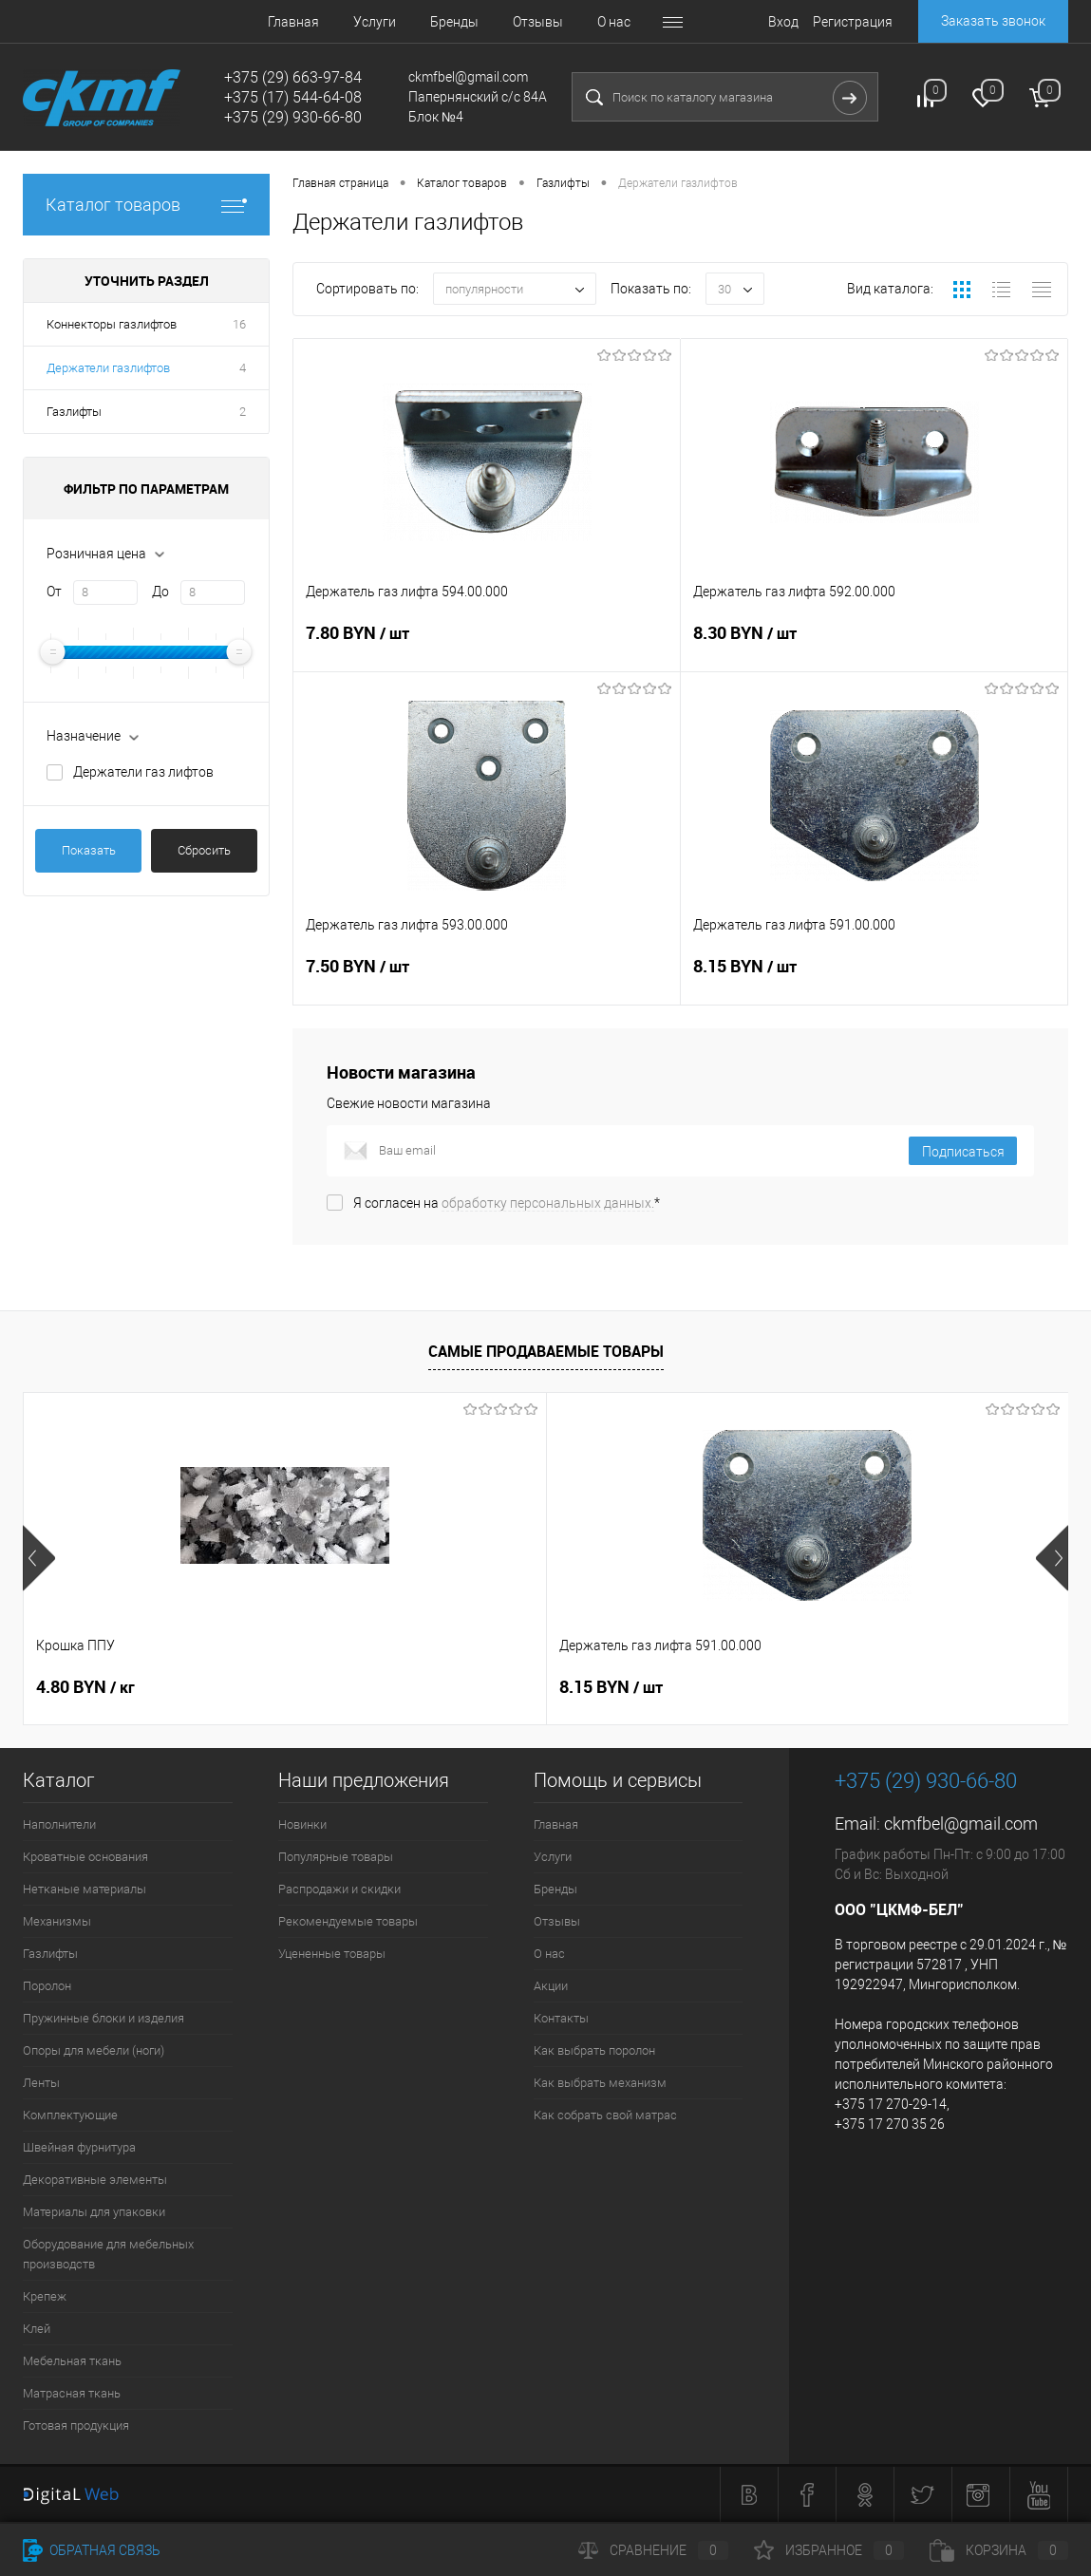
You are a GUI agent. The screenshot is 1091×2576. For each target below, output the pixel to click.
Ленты (41, 2083)
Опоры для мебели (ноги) (93, 2050)
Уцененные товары (332, 1953)
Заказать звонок (993, 20)
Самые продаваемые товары (546, 1351)
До (160, 591)
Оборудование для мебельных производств (108, 2254)
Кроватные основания (85, 1857)
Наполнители (59, 1824)
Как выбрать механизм (600, 2083)
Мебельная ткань (72, 2361)
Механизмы (57, 1921)
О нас (613, 21)
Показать (89, 850)
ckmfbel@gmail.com (961, 1823)
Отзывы (538, 21)
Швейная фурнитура (79, 2147)
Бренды (454, 21)
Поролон (47, 1986)
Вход (783, 21)
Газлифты (74, 411)
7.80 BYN (487, 645)
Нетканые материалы (84, 1889)
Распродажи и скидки (339, 1889)
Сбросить (204, 850)
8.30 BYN (874, 645)
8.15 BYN (874, 978)
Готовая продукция (76, 2425)
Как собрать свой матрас (605, 2115)
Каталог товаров (146, 204)
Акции (551, 1986)
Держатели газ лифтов (143, 772)
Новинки (302, 1824)
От (54, 591)
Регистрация (853, 21)
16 (239, 324)
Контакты (561, 2018)
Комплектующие (70, 2115)
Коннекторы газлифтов (112, 324)
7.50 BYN (487, 978)
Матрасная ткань (72, 2393)
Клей (36, 2329)
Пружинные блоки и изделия (103, 2018)
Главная (293, 21)
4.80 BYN (85, 1687)
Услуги (374, 21)
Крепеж (44, 2296)
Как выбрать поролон (594, 2050)
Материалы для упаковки (94, 2212)
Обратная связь (91, 2550)
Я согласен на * (506, 1203)
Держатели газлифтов (108, 368)
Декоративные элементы (95, 2179)
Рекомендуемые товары (348, 1921)
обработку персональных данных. (548, 1203)
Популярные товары (335, 1857)
